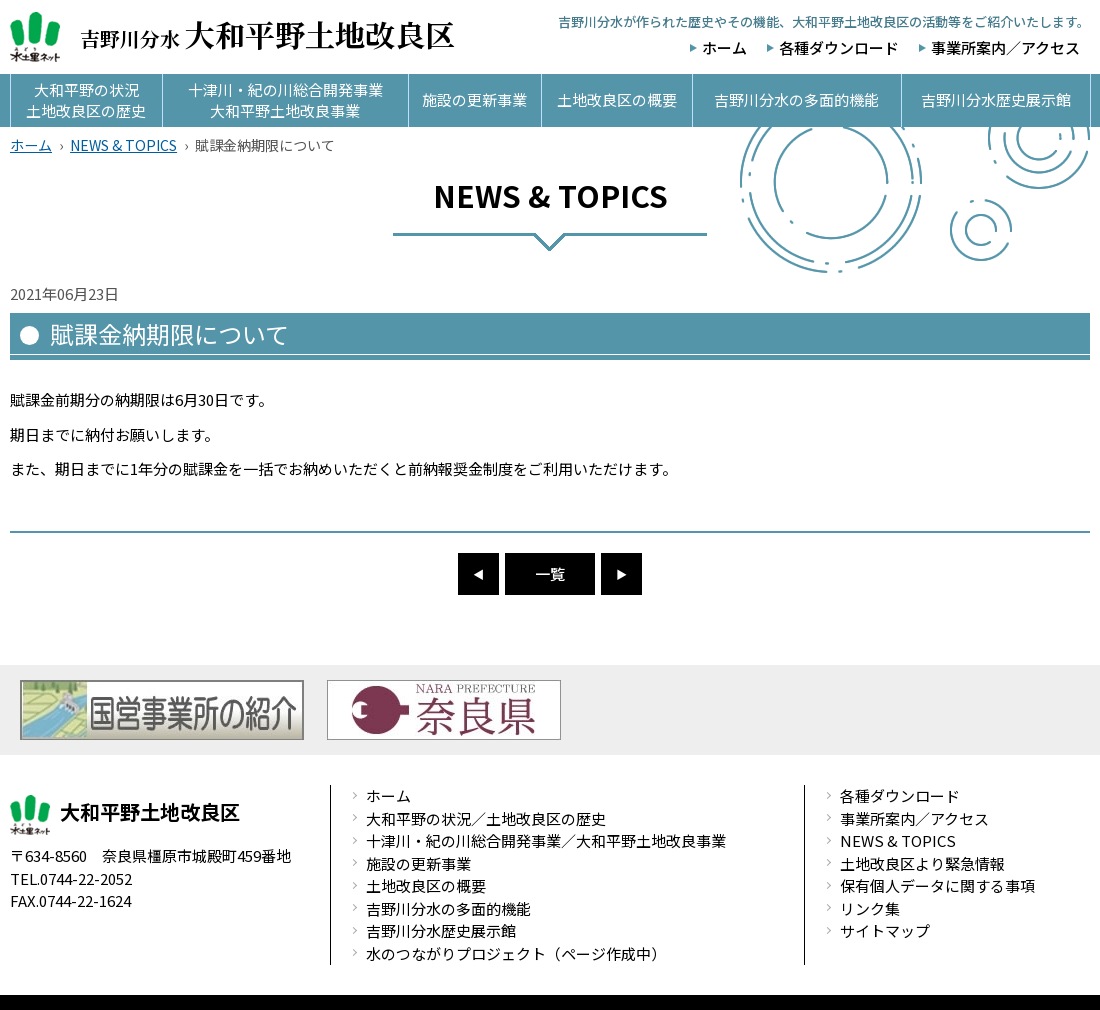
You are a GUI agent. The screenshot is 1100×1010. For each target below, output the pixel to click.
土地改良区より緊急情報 (922, 863)
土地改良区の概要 (426, 885)
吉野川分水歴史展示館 (441, 930)
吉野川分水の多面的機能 (448, 908)
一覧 (550, 573)
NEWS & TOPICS (123, 145)
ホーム (724, 47)
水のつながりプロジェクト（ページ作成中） (516, 953)
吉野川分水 (232, 37)
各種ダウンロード (839, 47)
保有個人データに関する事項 (937, 885)
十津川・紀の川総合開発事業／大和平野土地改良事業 (546, 840)
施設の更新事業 (418, 863)
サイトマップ (885, 930)
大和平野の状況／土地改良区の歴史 (486, 818)
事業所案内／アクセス (1005, 47)
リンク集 (870, 908)
